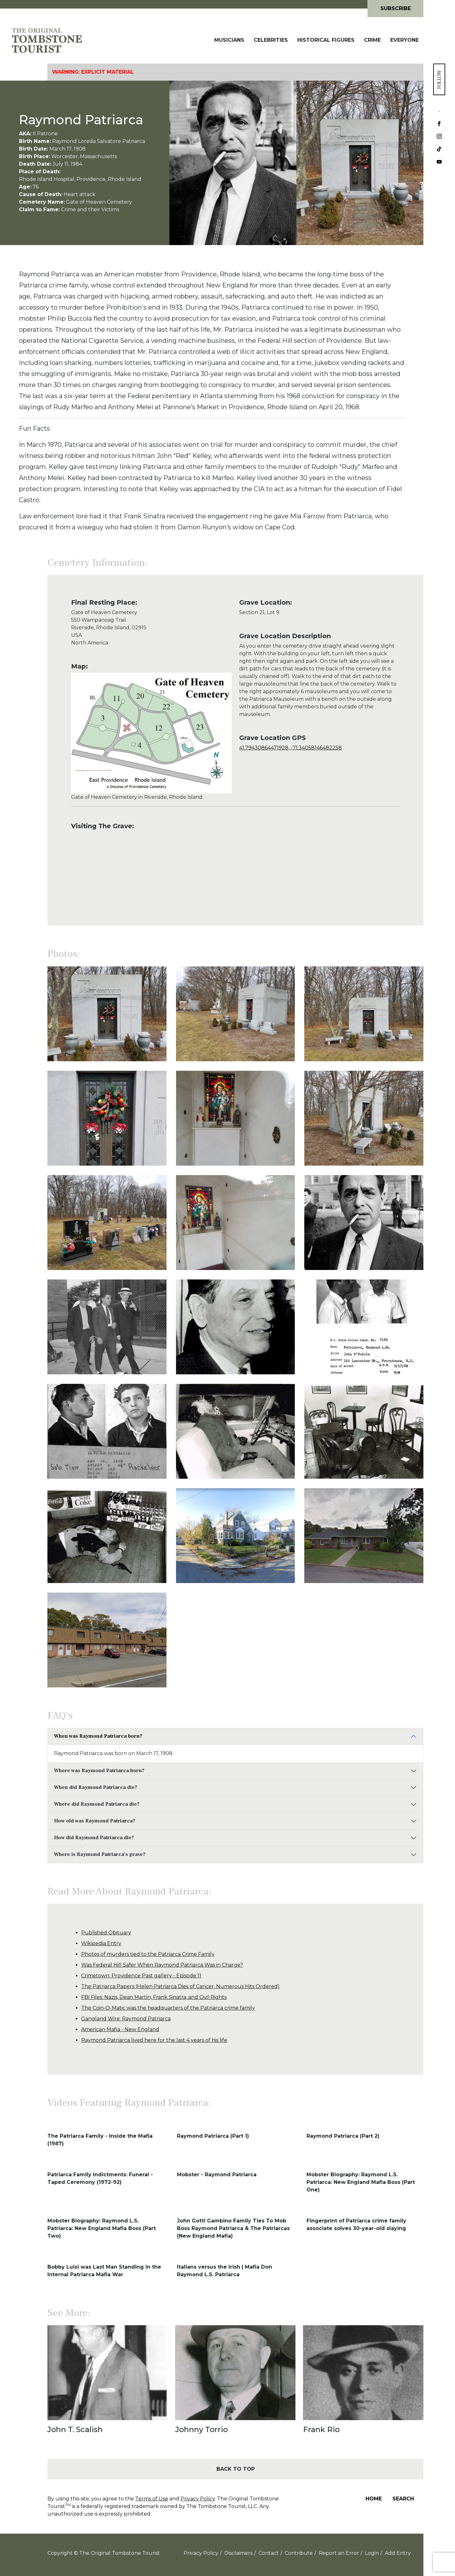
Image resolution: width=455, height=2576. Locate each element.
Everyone (404, 40)
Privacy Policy (197, 2499)
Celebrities (271, 40)
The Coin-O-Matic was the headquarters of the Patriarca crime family (168, 2008)
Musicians (229, 40)
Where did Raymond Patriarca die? (96, 1804)
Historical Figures (326, 40)
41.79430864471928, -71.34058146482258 (290, 748)
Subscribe (395, 8)
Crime (372, 40)
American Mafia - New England (120, 2029)
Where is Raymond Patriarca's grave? (99, 1854)
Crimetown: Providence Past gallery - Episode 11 (141, 1976)
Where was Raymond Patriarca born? (99, 1770)
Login (372, 2553)
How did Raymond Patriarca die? (94, 1837)
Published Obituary (106, 1933)
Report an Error (339, 2553)
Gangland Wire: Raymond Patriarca (126, 2019)
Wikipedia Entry (101, 1943)
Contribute (299, 2553)
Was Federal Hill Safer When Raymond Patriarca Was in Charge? (162, 1965)
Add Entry (398, 2553)
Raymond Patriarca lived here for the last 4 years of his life (154, 2040)
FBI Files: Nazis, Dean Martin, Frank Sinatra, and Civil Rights (154, 1997)
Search (403, 2499)
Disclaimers (238, 2553)
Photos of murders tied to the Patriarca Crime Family (148, 1954)
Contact (268, 2553)
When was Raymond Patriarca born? (98, 1736)
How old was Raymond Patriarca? (94, 1821)
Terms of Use (151, 2499)
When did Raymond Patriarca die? (95, 1787)
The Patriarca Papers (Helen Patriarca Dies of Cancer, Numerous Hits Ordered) (180, 1986)
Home (374, 2499)
